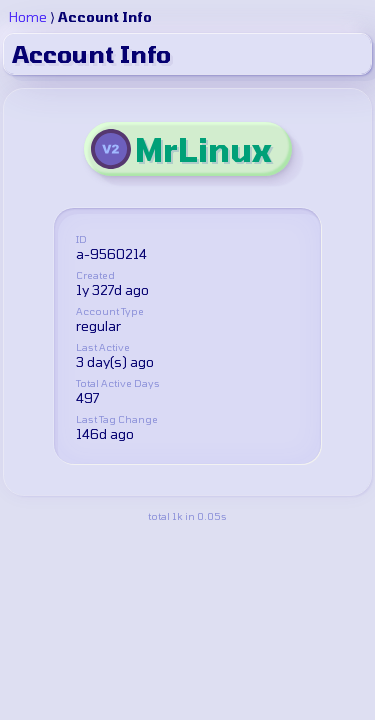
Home (28, 17)
